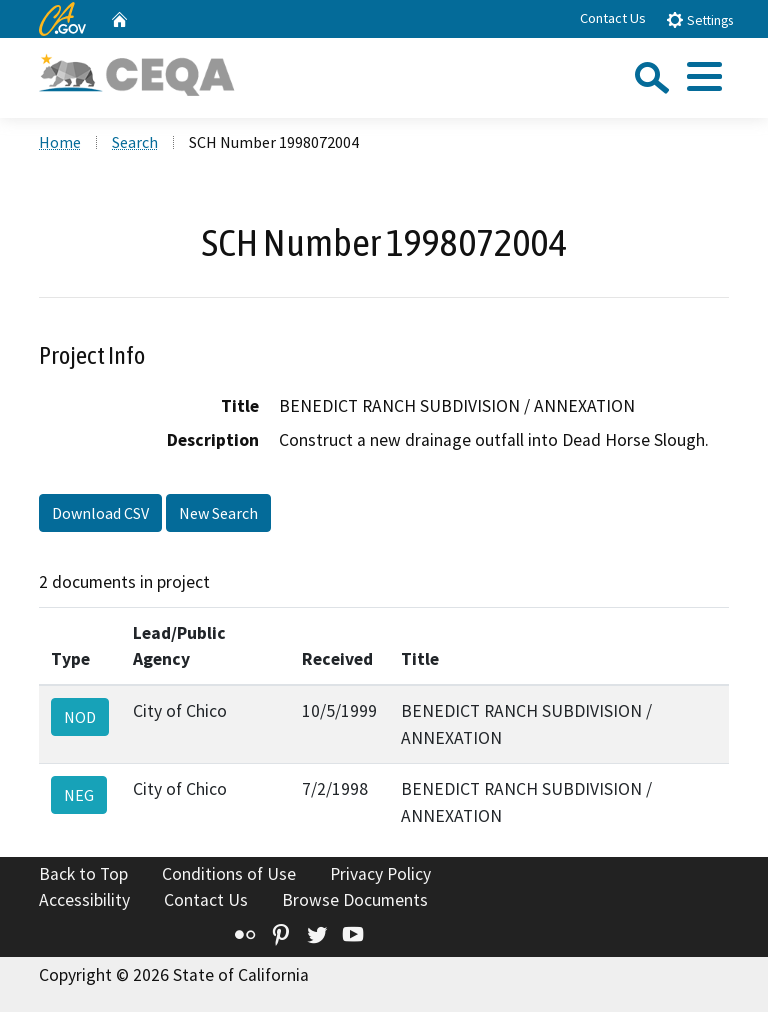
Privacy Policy (380, 874)
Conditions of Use (229, 874)
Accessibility (84, 900)
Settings (699, 19)
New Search (218, 513)
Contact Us (613, 18)
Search (135, 142)
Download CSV (100, 513)
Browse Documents (355, 900)
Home (60, 142)
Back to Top (83, 874)
